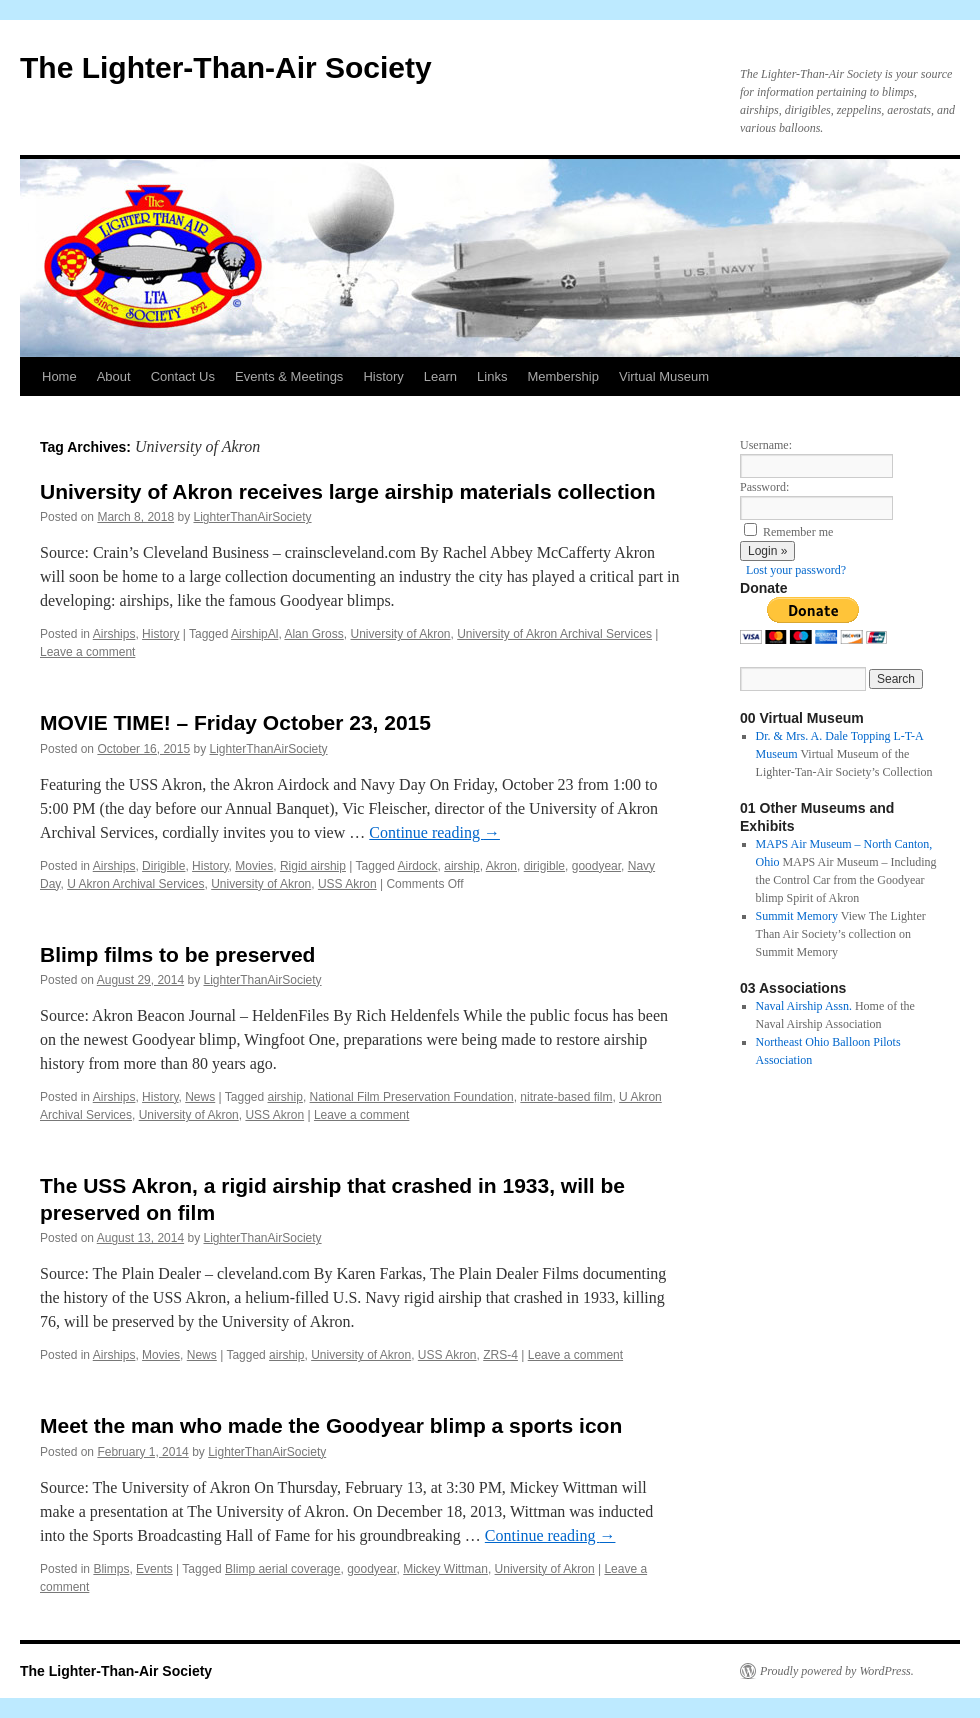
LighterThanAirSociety (252, 517)
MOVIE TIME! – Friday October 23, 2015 (235, 722)
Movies (254, 866)
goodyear (596, 866)
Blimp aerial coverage (282, 1569)
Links (492, 376)
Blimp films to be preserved (177, 954)
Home (59, 376)
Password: (764, 487)
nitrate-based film (566, 1097)
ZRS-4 (500, 1355)
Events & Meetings (289, 376)
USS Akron (347, 884)
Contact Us (183, 376)
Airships (114, 634)
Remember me (798, 532)
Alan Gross (313, 634)
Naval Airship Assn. (804, 1006)
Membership (563, 376)
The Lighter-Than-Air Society (226, 67)
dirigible (544, 866)
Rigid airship (313, 866)
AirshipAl (254, 634)
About (114, 376)
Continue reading (434, 832)
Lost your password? (796, 570)
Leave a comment (87, 652)
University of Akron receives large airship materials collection (347, 491)
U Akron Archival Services (135, 884)
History (383, 376)
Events (154, 1569)
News (200, 1097)
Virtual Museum (664, 376)
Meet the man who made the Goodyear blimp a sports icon (331, 1425)
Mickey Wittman (445, 1569)
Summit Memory (797, 916)
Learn (440, 376)
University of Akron (400, 634)
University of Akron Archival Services (554, 634)
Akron (501, 866)
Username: (766, 445)
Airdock (418, 866)
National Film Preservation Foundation (412, 1097)
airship (461, 866)
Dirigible (163, 866)
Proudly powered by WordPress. (837, 1671)
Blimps (111, 1569)
